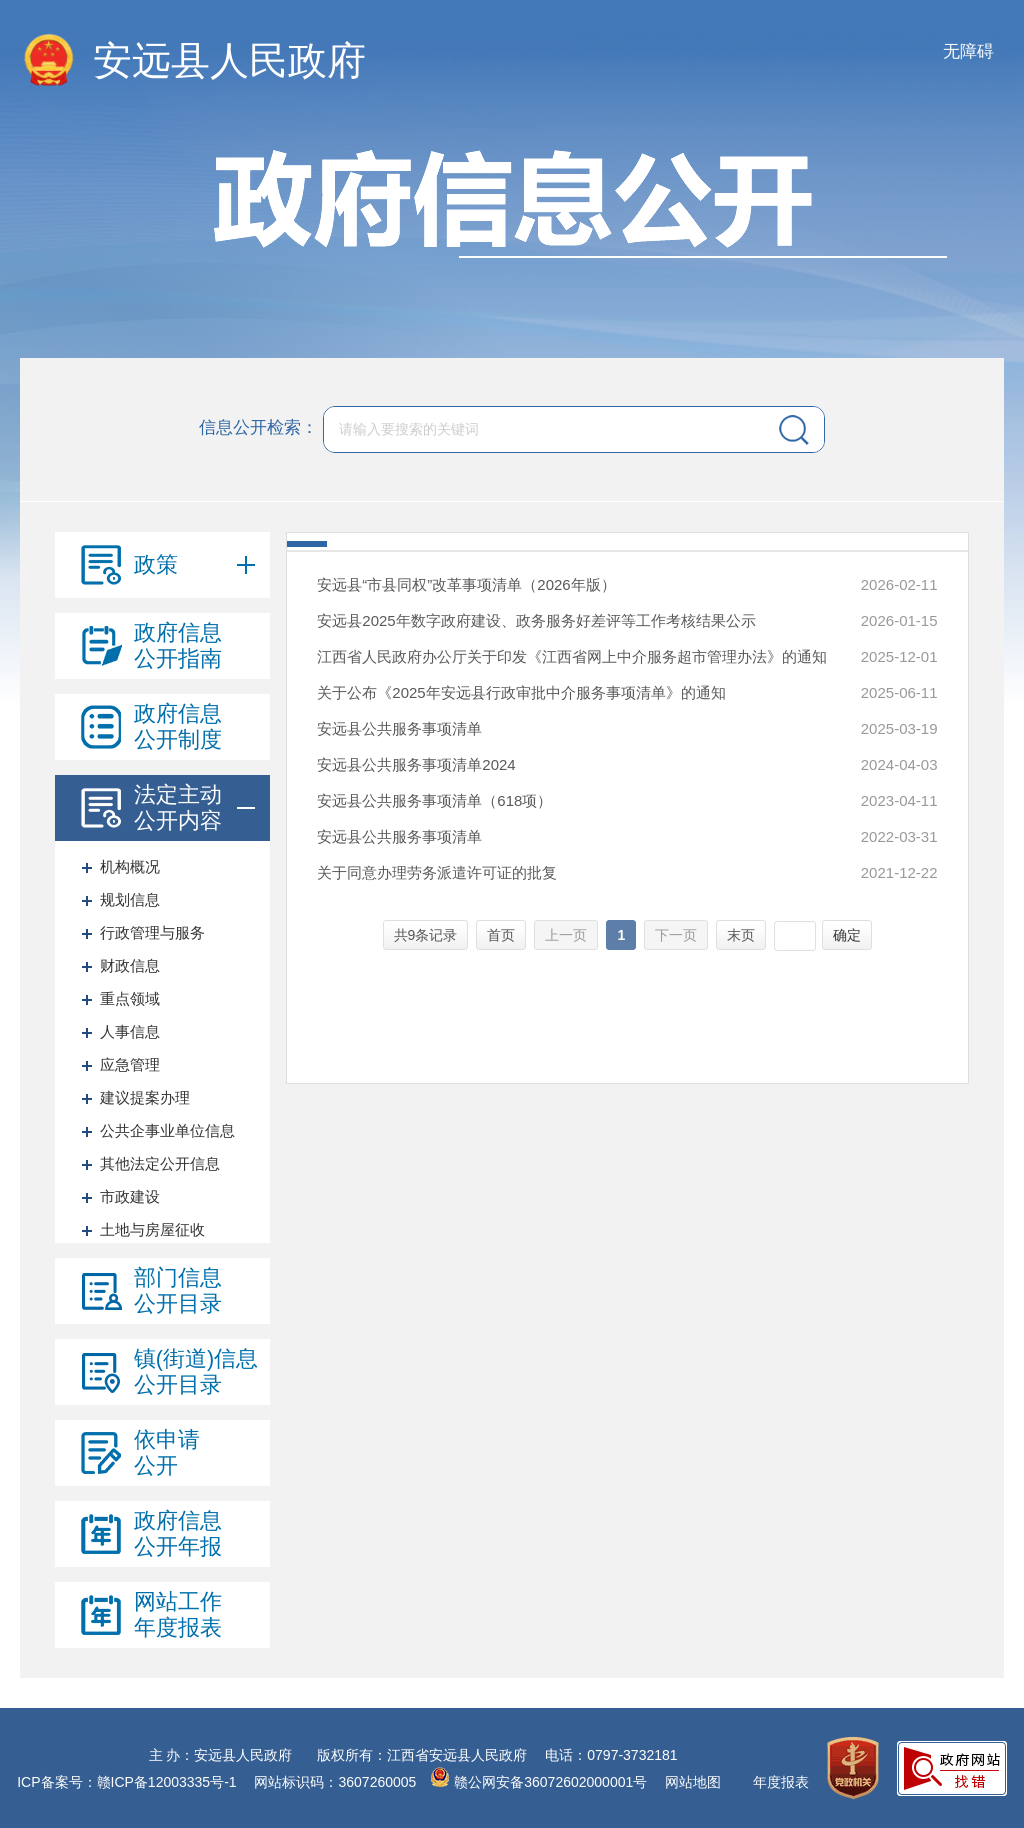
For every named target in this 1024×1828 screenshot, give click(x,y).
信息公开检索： (258, 427)
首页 (501, 935)
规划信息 (130, 899)
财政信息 (130, 965)
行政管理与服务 (152, 932)
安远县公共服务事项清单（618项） (434, 800)
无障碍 (968, 51)
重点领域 (130, 998)
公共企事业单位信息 (167, 1130)
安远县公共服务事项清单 (399, 728)
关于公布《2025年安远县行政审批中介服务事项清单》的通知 (521, 692)
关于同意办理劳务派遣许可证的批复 (437, 872)
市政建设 (130, 1196)
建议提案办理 (145, 1097)
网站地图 (693, 1782)
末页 (741, 935)
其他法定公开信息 (160, 1163)
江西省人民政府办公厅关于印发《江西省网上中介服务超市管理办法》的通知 (572, 656)
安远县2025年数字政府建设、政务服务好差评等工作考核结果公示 (536, 620)
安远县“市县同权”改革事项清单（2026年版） (466, 584)
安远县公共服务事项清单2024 (416, 764)
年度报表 (781, 1782)
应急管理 (130, 1064)
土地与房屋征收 (152, 1229)
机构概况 (130, 866)
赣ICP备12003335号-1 (167, 1782)
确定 (847, 935)
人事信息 (130, 1031)
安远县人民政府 (229, 60)
